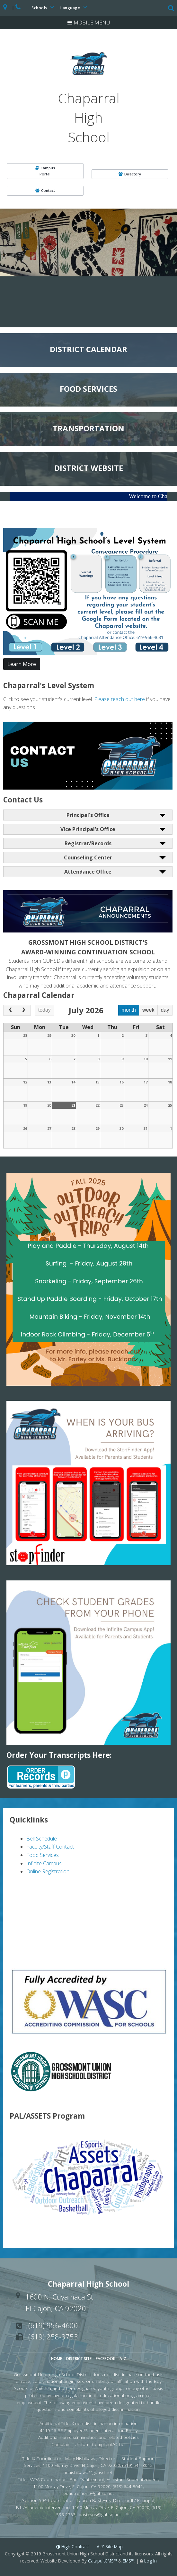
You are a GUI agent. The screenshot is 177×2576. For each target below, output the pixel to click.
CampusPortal (45, 170)
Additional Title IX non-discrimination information (88, 2423)
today (44, 1010)
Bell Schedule (41, 1838)
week (148, 1010)
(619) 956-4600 (53, 2325)
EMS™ (128, 2561)
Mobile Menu (92, 22)
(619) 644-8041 (128, 2486)
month (128, 1010)
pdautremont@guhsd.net (88, 2493)
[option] (88, 242)
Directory (130, 174)
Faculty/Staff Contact (50, 1846)
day (165, 1010)
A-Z (122, 2358)
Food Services (42, 1855)
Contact (45, 190)
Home (56, 2358)
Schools (44, 7)
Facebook (105, 2358)
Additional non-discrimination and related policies (88, 2437)
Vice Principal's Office (87, 829)
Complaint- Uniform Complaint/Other (88, 2444)
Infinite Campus (44, 1863)
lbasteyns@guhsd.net (99, 2514)
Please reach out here (119, 699)
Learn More (21, 664)
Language (74, 7)
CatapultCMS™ (102, 2561)
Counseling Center (88, 857)
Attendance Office (87, 871)
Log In (150, 2561)
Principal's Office (88, 815)
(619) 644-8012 (137, 2465)
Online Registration (47, 1871)
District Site (79, 2358)
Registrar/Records (88, 843)
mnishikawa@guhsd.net (88, 2472)
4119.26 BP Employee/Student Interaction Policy (88, 2430)
